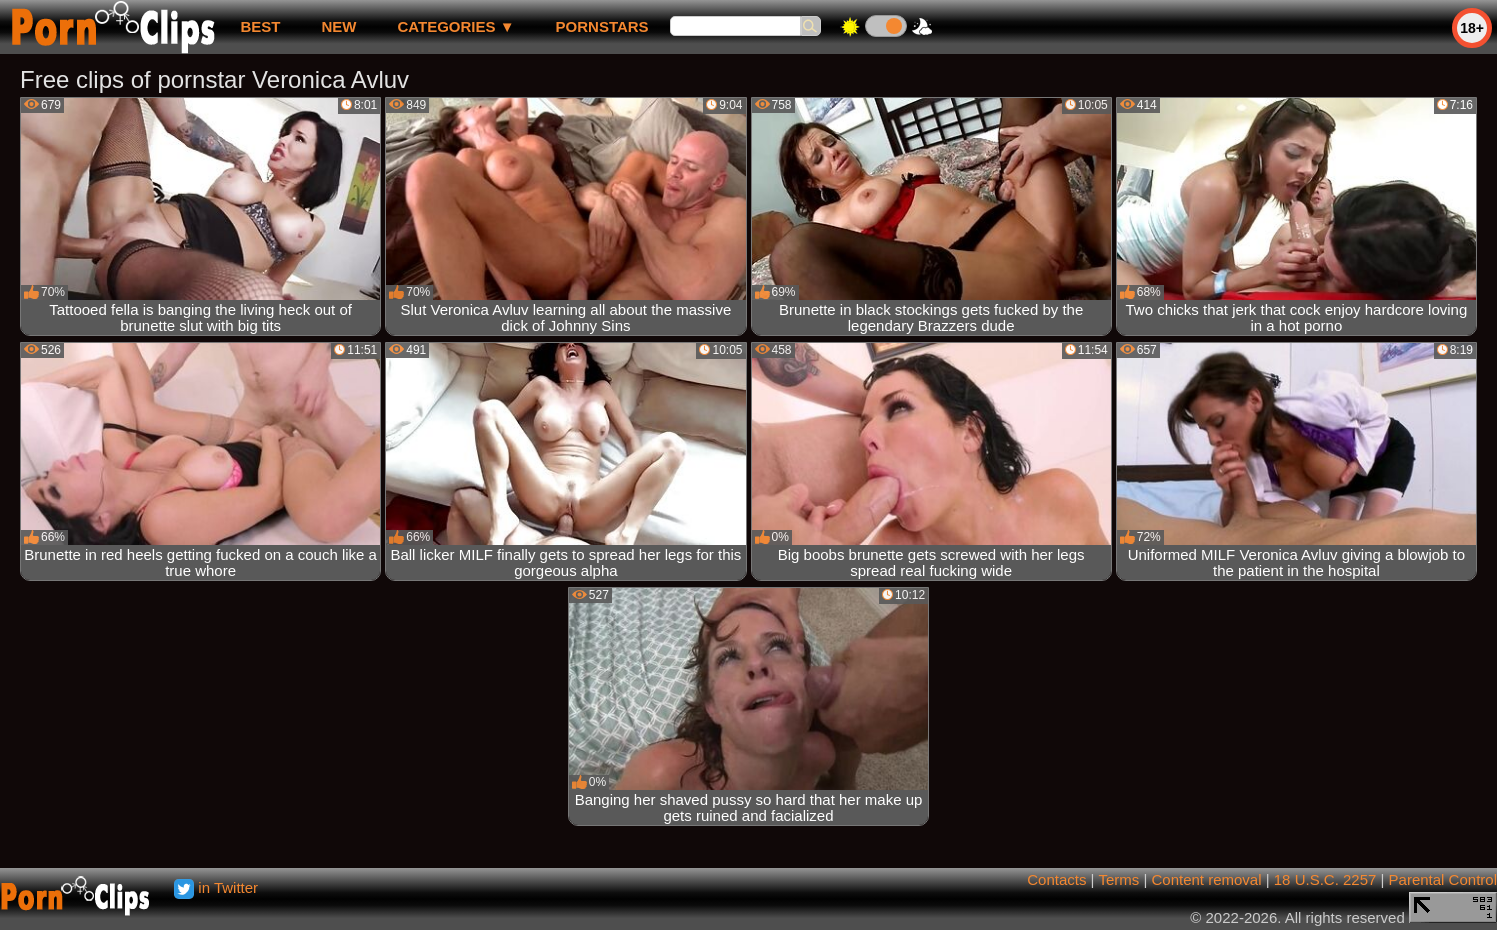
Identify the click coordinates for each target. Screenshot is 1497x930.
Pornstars (602, 26)
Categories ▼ (455, 26)
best (260, 26)
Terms (1118, 879)
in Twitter (216, 887)
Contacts (1056, 879)
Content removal (1206, 879)
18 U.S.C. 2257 (1325, 879)
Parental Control (1443, 879)
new (338, 26)
